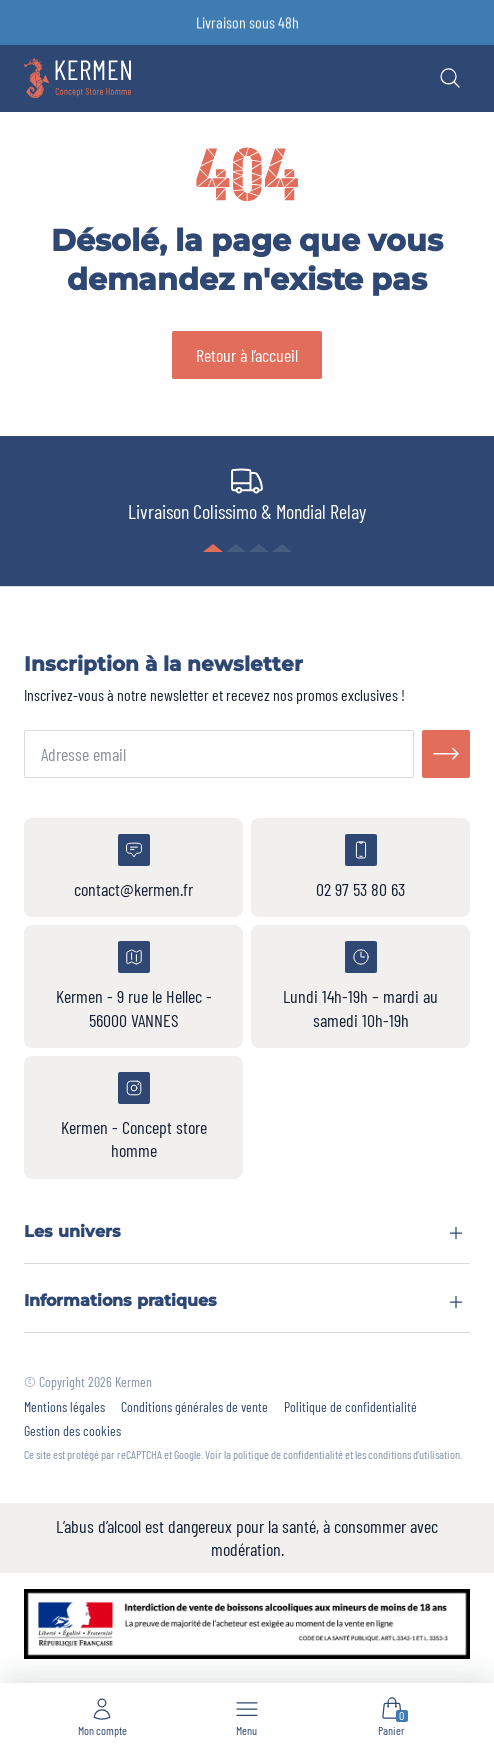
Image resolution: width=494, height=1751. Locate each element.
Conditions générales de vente (194, 1407)
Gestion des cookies (72, 1431)
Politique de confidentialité (350, 1407)
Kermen (133, 1381)
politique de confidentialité (288, 1454)
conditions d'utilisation (414, 1454)
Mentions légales (64, 1407)
